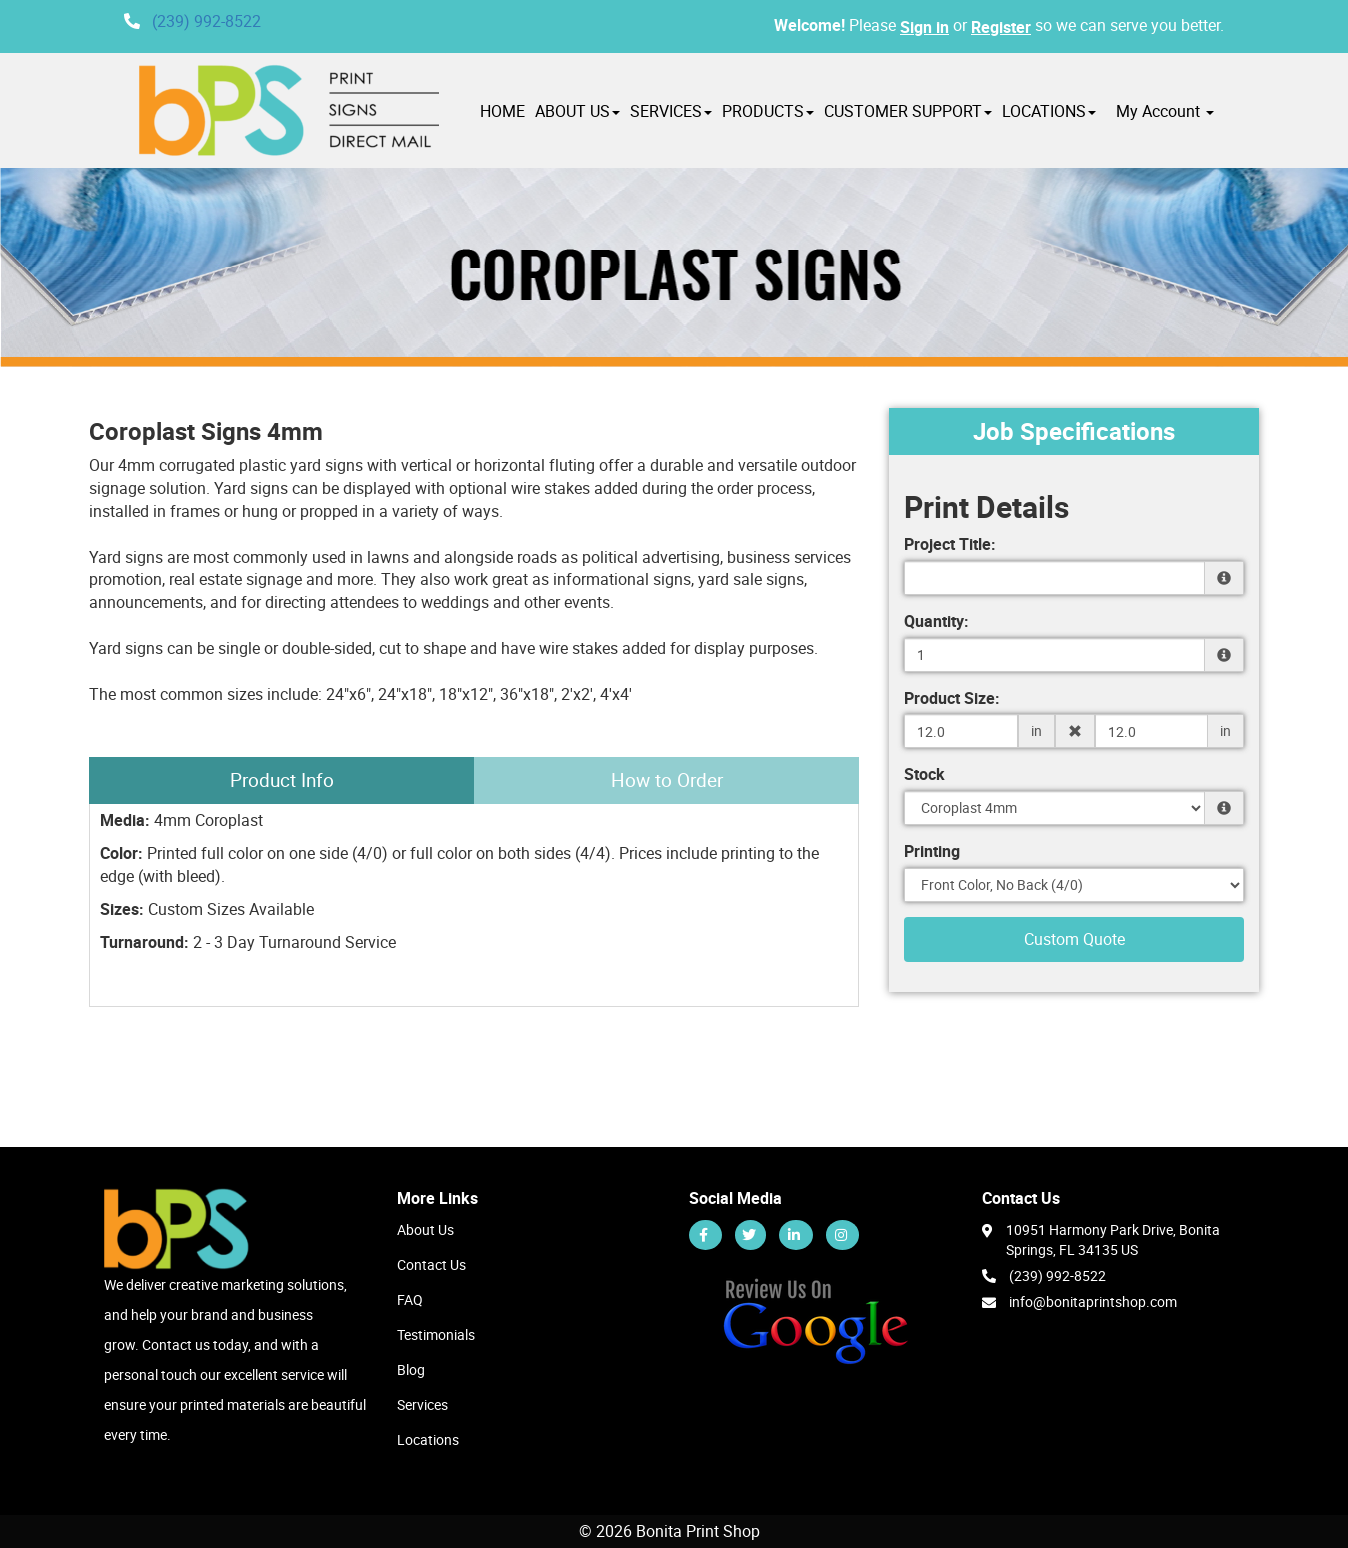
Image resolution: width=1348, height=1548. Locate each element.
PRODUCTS (768, 111)
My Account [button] (1165, 111)
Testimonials (436, 1334)
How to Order (667, 780)
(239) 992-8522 (206, 21)
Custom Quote (1074, 939)
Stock (924, 774)
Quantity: (936, 621)
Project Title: (950, 544)
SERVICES (671, 111)
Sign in (924, 27)
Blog (411, 1369)
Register (1001, 27)
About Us (425, 1229)
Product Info (282, 780)
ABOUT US (577, 111)
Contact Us (431, 1264)
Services (422, 1404)
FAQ (410, 1299)
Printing (932, 851)
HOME (502, 111)
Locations (428, 1439)
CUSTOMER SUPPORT (908, 111)
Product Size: (952, 698)
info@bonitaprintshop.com (1093, 1301)
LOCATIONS (1049, 111)
